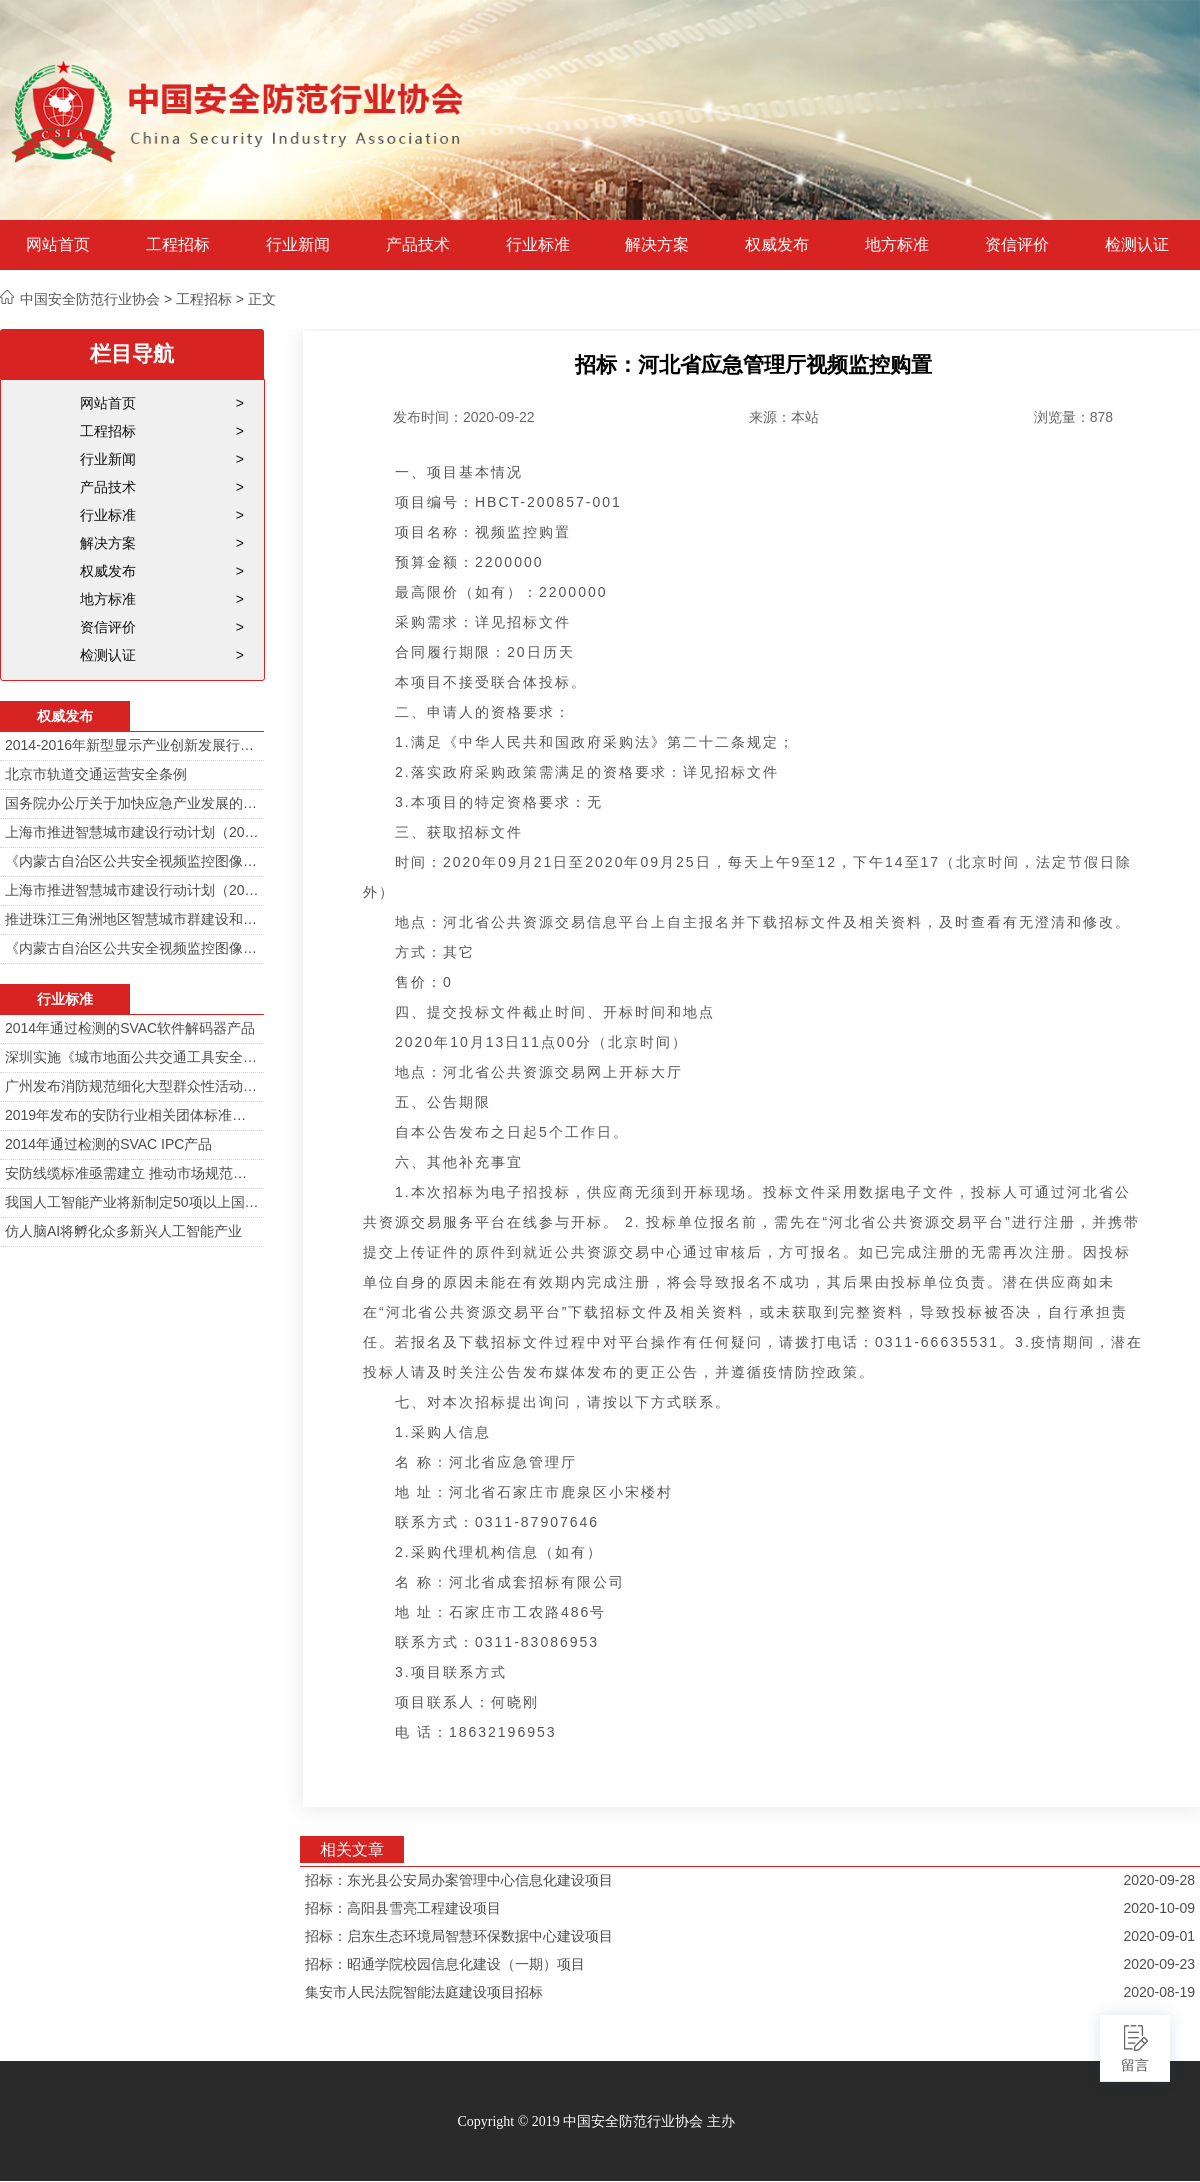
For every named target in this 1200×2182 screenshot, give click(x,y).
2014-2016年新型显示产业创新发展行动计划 (132, 745)
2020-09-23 (1159, 1964)
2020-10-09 (1159, 1908)
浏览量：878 (1073, 417)
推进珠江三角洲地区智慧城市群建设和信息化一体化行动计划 (132, 919)
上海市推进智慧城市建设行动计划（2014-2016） (132, 832)
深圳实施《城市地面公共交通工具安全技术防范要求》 (132, 1057)
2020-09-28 (1159, 1880)
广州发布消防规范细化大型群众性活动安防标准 (132, 1086)
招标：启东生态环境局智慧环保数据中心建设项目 (459, 1936)
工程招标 (178, 245)
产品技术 (418, 245)
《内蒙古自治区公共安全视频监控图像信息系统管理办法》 (132, 861)
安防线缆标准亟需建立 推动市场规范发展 (132, 1173)
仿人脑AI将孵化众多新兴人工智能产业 (123, 1231)
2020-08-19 (1159, 1992)
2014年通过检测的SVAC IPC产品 (108, 1144)
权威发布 (777, 245)
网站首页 (58, 245)
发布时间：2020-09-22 (464, 417)
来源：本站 (784, 417)
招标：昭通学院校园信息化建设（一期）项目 (445, 1964)
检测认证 (1137, 245)
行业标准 (538, 245)
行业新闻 (298, 245)
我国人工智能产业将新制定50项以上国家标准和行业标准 (132, 1202)
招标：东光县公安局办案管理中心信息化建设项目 (459, 1880)
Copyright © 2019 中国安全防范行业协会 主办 (595, 2121)
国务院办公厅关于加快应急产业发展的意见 (132, 803)
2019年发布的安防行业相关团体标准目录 (132, 1115)
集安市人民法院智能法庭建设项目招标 (424, 1992)
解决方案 (657, 245)
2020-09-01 (1159, 1936)
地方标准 (897, 245)
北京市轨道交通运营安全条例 (96, 774)
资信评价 (1017, 245)
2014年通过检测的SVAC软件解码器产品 (130, 1028)
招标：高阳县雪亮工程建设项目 (403, 1908)
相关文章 (352, 1849)
